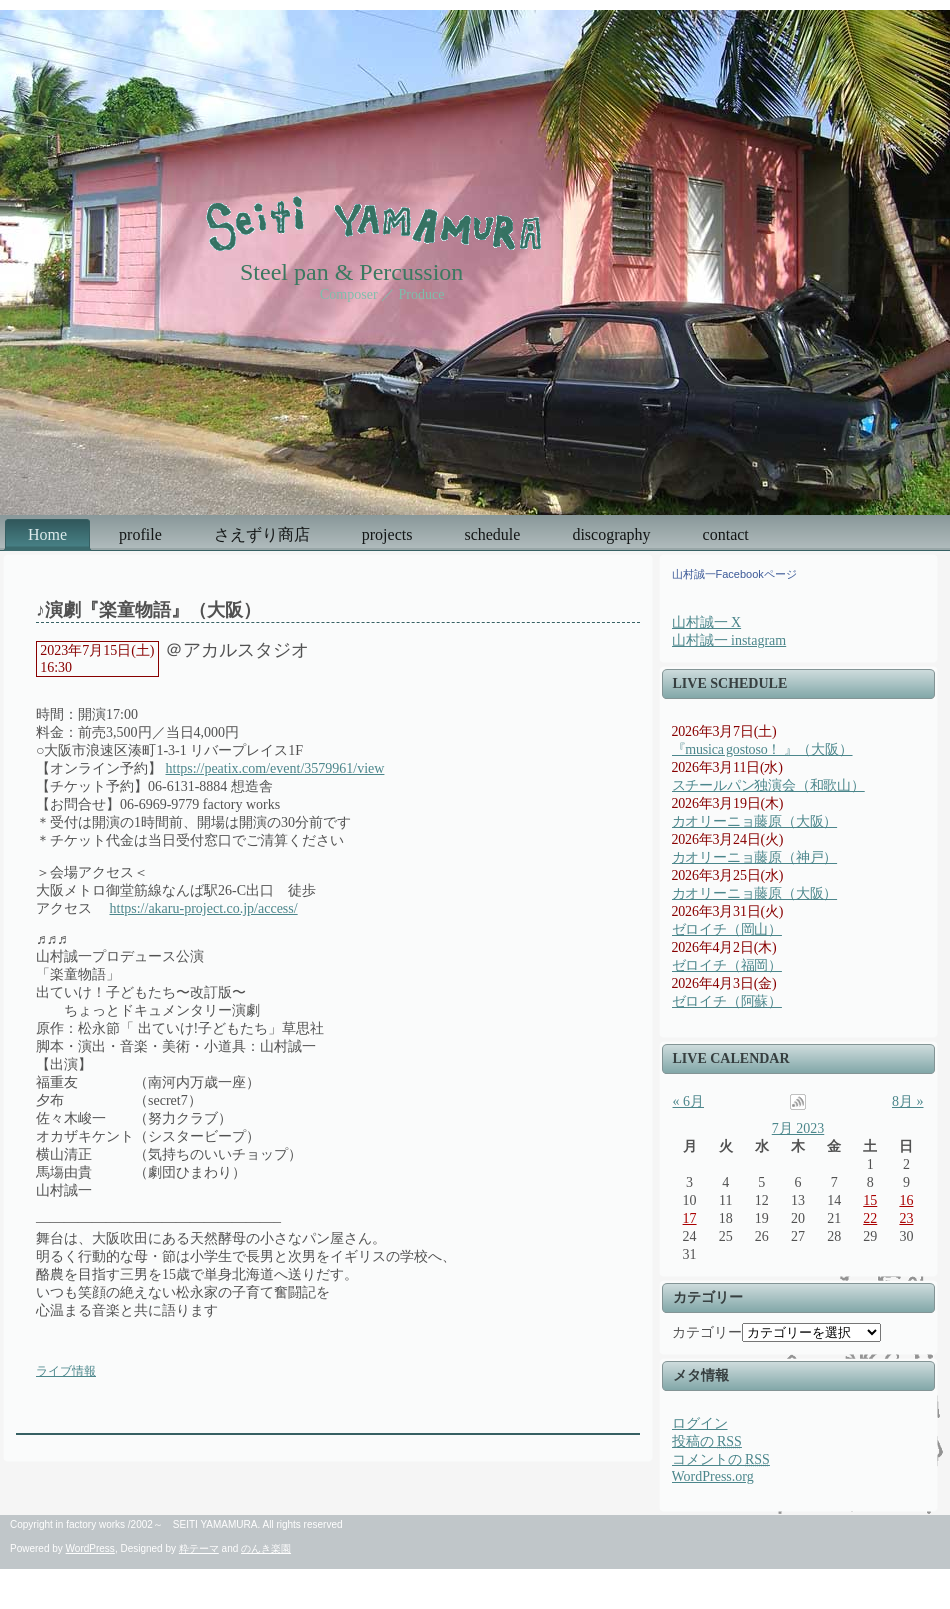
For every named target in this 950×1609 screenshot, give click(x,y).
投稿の (707, 1441)
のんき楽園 (266, 1548)
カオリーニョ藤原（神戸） (755, 857)
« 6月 (689, 1101)
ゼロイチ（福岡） (727, 965)
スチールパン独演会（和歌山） (768, 785)
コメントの (721, 1459)
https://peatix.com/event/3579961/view (275, 768)
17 (690, 1218)
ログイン (700, 1423)
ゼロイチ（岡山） (727, 929)
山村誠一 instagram (729, 640)
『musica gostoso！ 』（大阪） (762, 749)
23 (906, 1218)
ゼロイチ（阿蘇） (727, 1001)
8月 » (908, 1101)
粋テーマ (199, 1548)
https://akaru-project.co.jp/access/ (204, 908)
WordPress (90, 1548)
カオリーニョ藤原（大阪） (755, 821)
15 (870, 1200)
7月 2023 (798, 1128)
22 (870, 1218)
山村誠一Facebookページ (734, 574)
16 (906, 1200)
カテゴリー (707, 1332)
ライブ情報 (66, 1371)
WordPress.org (713, 1476)
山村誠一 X (707, 622)
